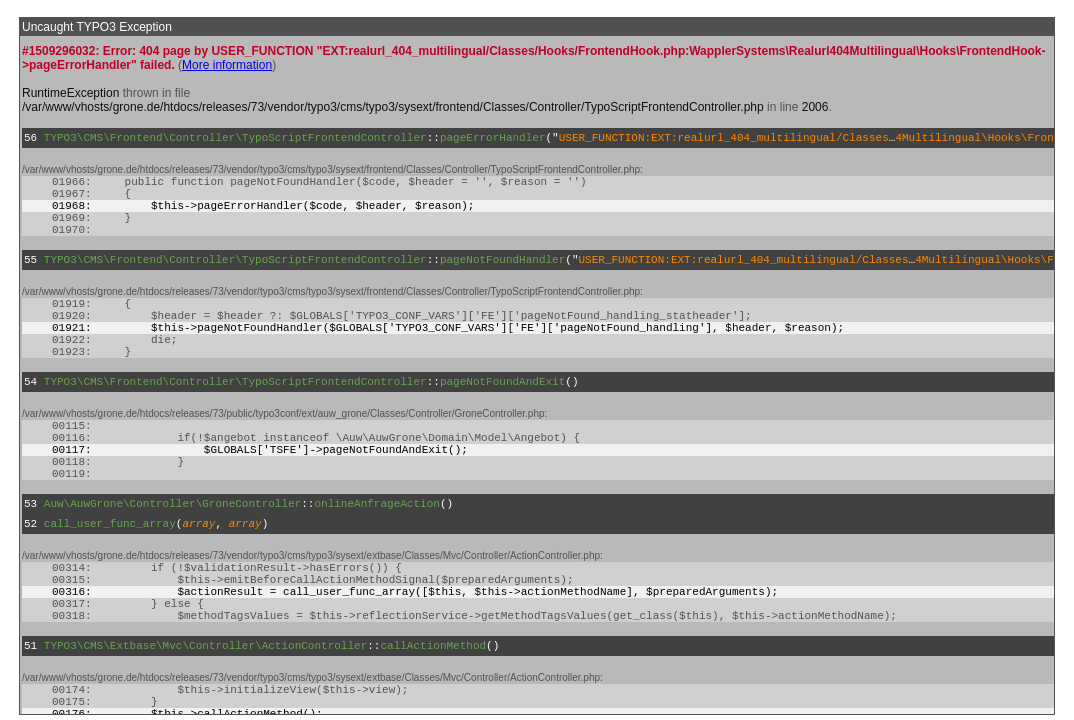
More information (227, 65)
